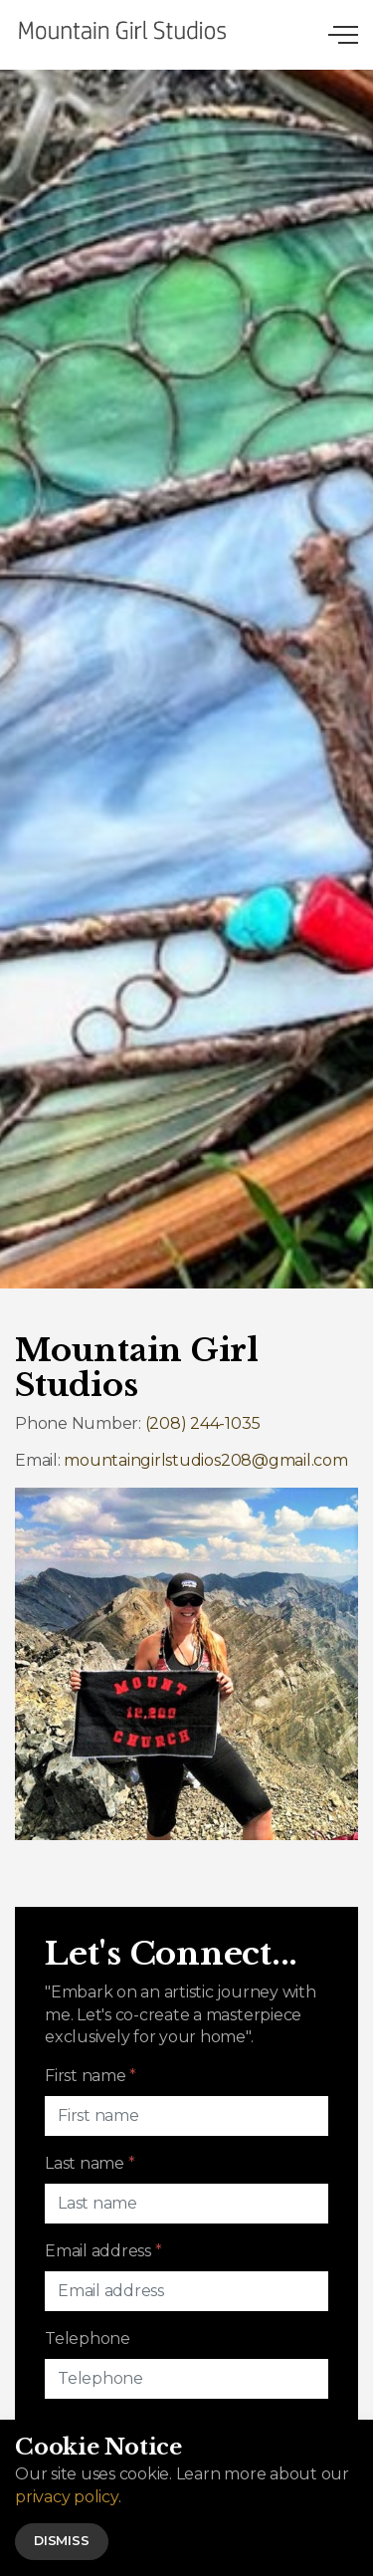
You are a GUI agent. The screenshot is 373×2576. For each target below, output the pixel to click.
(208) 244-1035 (203, 1423)
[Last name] (186, 2204)
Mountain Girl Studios (124, 31)
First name (90, 2075)
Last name (89, 2163)
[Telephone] (186, 2379)
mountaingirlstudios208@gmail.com (205, 1460)
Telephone (87, 2338)
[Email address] (186, 2291)
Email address (103, 2250)
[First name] (186, 2116)
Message (78, 2426)
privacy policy (66, 2519)
